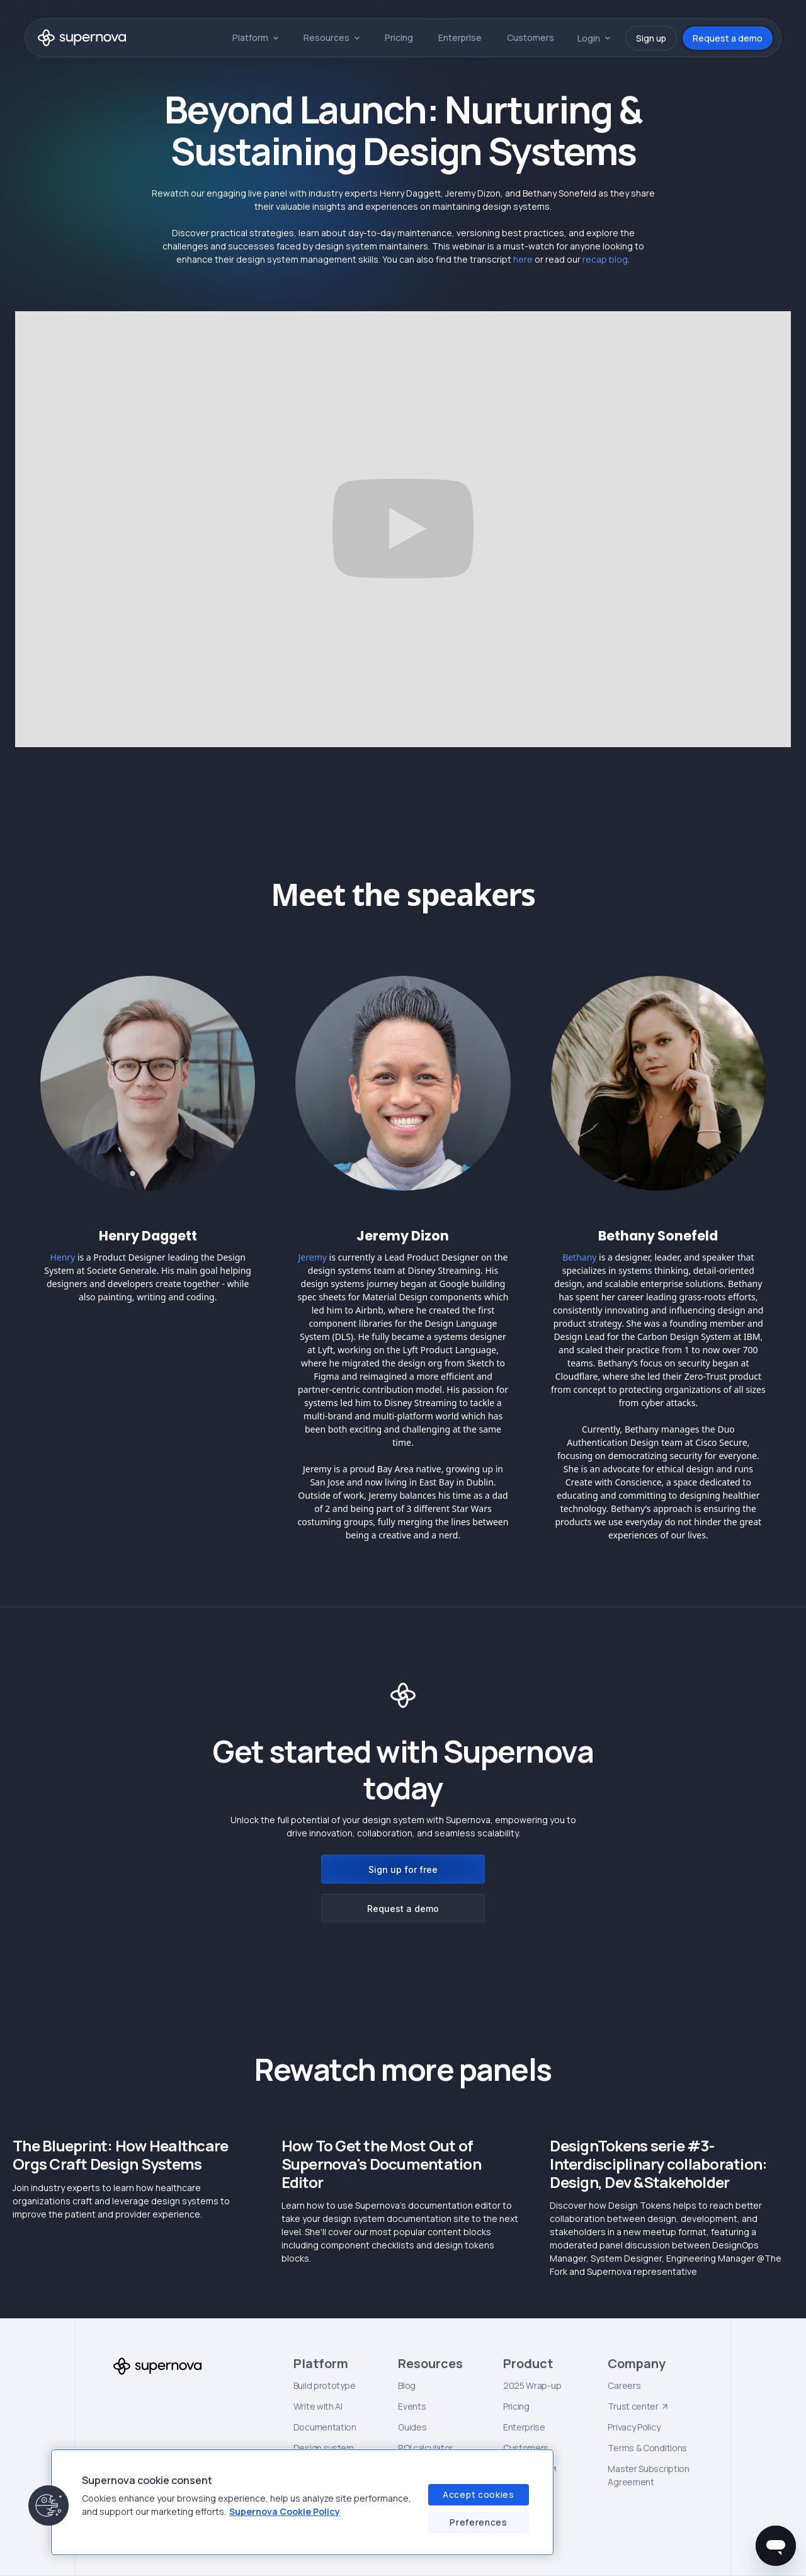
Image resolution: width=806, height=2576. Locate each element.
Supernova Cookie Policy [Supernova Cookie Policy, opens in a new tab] (284, 2511)
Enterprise (460, 37)
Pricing (399, 37)
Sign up (651, 38)
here (523, 259)
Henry (62, 1257)
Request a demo (728, 38)
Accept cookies (478, 2494)
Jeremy (312, 1257)
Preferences (479, 2522)
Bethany (579, 1257)
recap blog (605, 259)
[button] (255, 37)
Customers (530, 37)
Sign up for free (403, 1869)
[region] (302, 2502)
